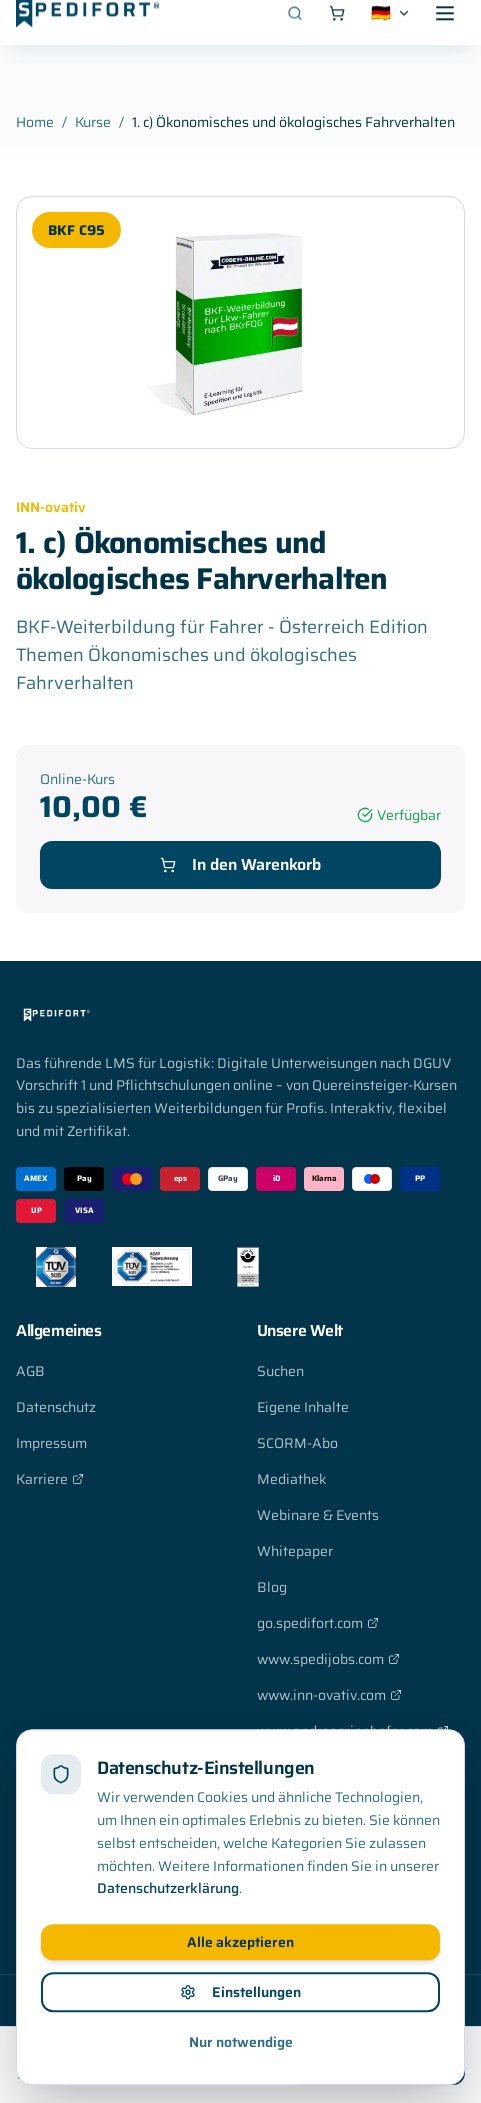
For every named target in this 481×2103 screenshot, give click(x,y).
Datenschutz (56, 1407)
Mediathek (292, 1479)
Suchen (280, 1371)
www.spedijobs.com (328, 1659)
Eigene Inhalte (303, 1407)
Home (35, 122)
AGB (30, 1371)
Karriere (50, 1479)
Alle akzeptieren (240, 2010)
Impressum (51, 1443)
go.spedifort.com (318, 1623)
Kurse (93, 122)
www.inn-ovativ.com (329, 1695)
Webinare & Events (318, 1515)
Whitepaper (295, 1551)
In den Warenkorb (240, 864)
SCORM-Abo (297, 1443)
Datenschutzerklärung (168, 1956)
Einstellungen (240, 2060)
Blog (272, 1587)
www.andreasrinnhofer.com (353, 1731)
